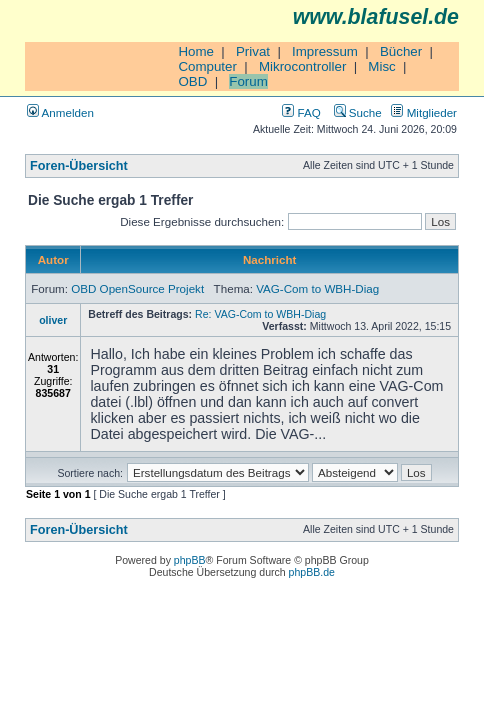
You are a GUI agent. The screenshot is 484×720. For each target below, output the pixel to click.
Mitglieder (424, 112)
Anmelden (60, 112)
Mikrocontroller (302, 66)
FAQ (301, 112)
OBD (192, 81)
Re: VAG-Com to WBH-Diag (260, 314)
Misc (381, 66)
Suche (358, 112)
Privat (253, 51)
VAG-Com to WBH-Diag (317, 288)
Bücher (401, 51)
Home (196, 51)
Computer (207, 66)
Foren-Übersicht (79, 166)
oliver (53, 320)
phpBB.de (312, 572)
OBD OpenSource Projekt (137, 288)
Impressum (325, 51)
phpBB (190, 560)
